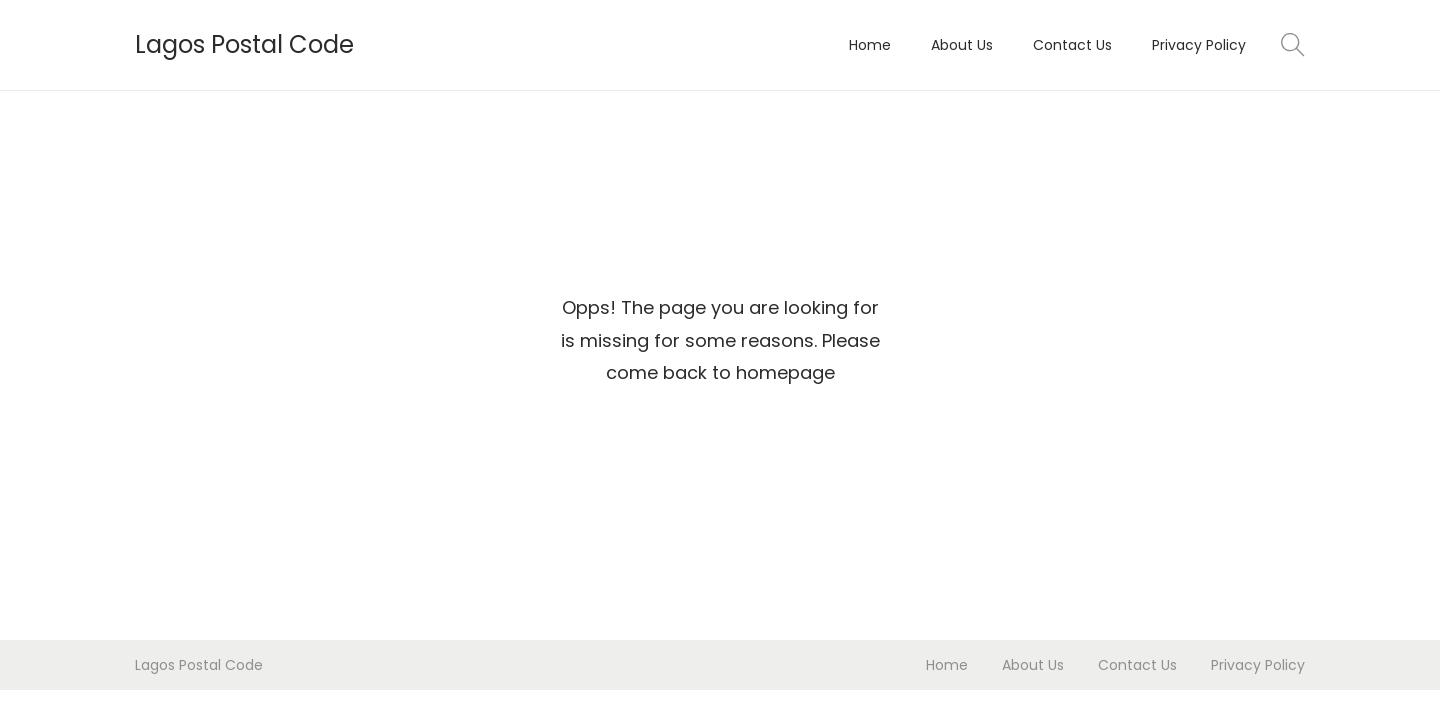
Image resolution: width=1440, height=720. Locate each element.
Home (947, 665)
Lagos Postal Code (244, 44)
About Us (1033, 665)
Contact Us (1137, 665)
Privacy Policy (1258, 665)
